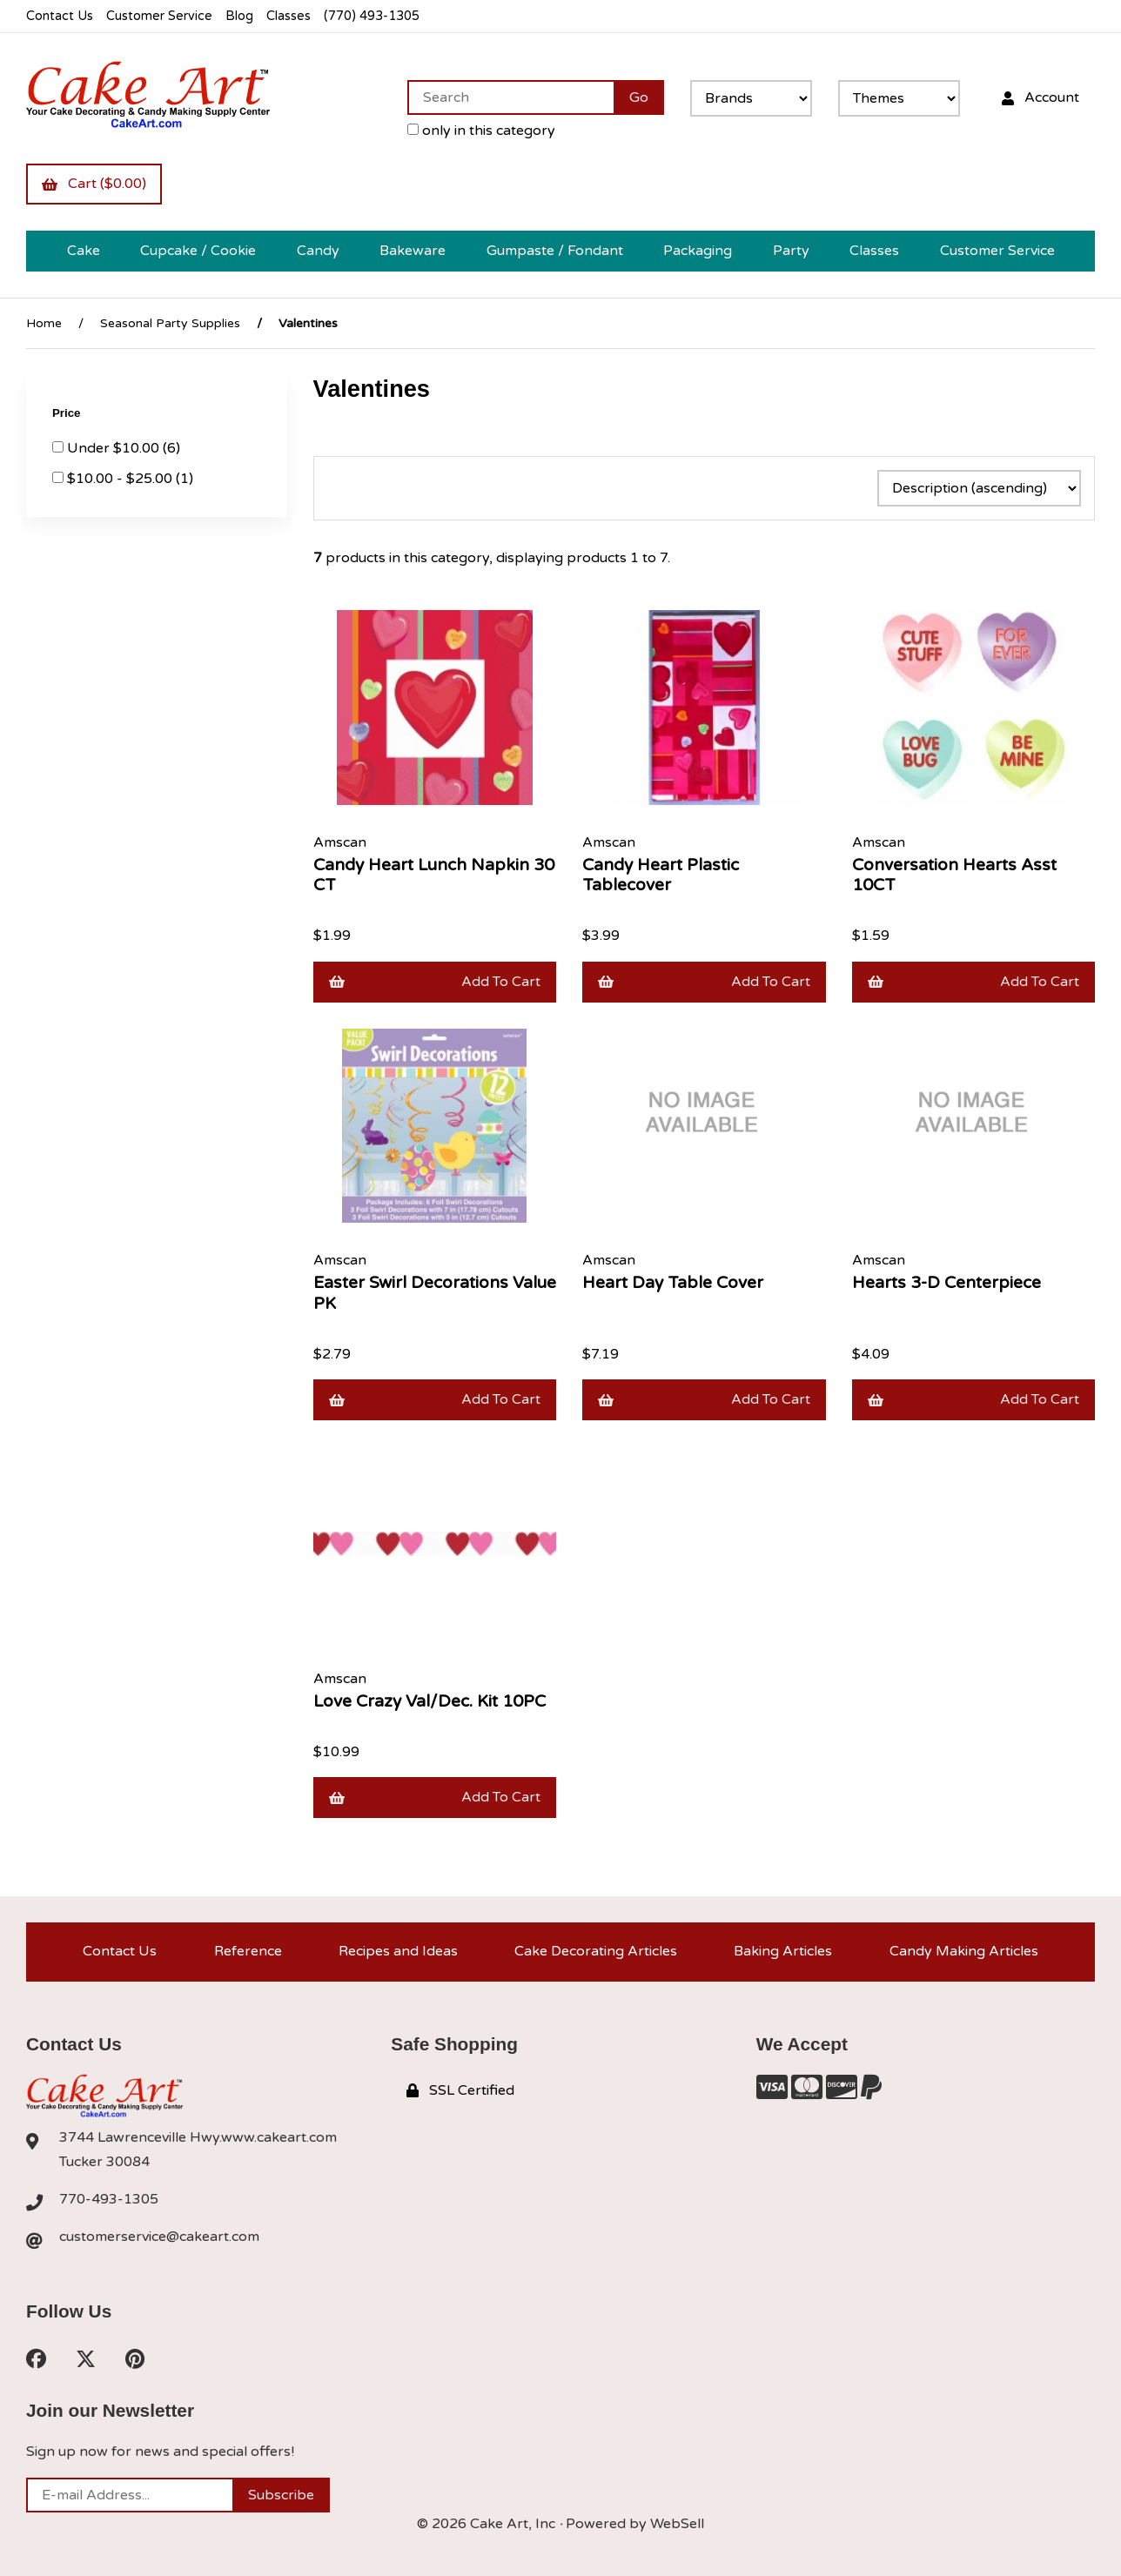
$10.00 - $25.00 (121, 478)
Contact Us (59, 16)
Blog (239, 16)
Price (68, 412)
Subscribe (281, 2495)
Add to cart (435, 981)
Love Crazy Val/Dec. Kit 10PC (429, 1701)
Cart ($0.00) (94, 183)
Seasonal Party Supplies (170, 323)
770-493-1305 (108, 2199)
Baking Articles (783, 1951)
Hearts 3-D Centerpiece (946, 1282)
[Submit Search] (639, 97)
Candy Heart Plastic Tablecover (660, 875)
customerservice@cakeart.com (159, 2236)
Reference (248, 1951)
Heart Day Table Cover (672, 1282)
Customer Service (159, 16)
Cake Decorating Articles (595, 1951)
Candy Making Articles (963, 1951)
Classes (288, 16)
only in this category (481, 130)
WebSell (677, 2523)
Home (44, 323)
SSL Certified (460, 2090)
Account (1040, 97)
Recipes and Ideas (398, 1951)
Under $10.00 (115, 448)
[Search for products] (510, 97)
